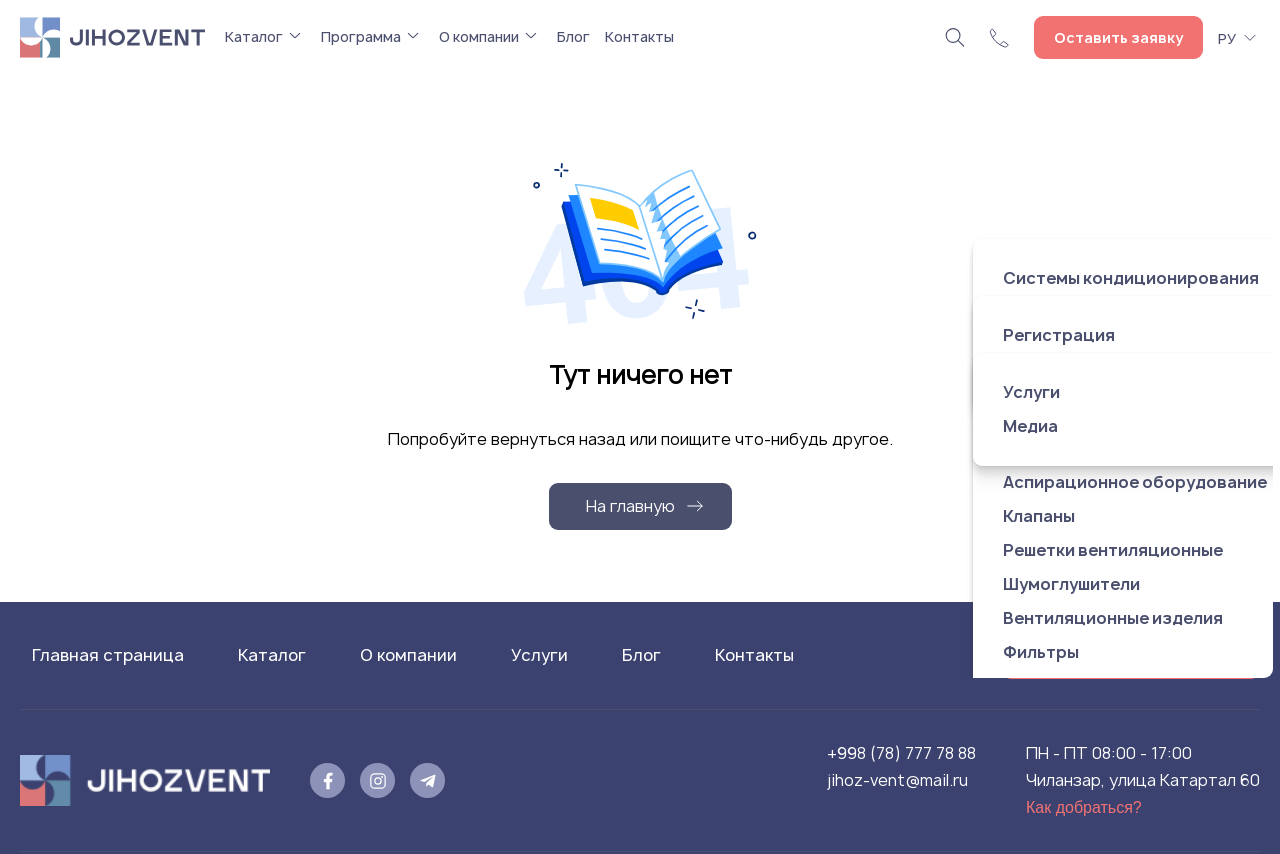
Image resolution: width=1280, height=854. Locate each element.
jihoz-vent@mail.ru (897, 780)
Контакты (639, 36)
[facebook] (327, 780)
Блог (573, 36)
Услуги (539, 655)
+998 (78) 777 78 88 (901, 753)
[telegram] (427, 780)
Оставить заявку (1118, 37)
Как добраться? (1084, 807)
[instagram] (377, 780)
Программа (361, 36)
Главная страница (108, 655)
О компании (479, 36)
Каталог (254, 36)
